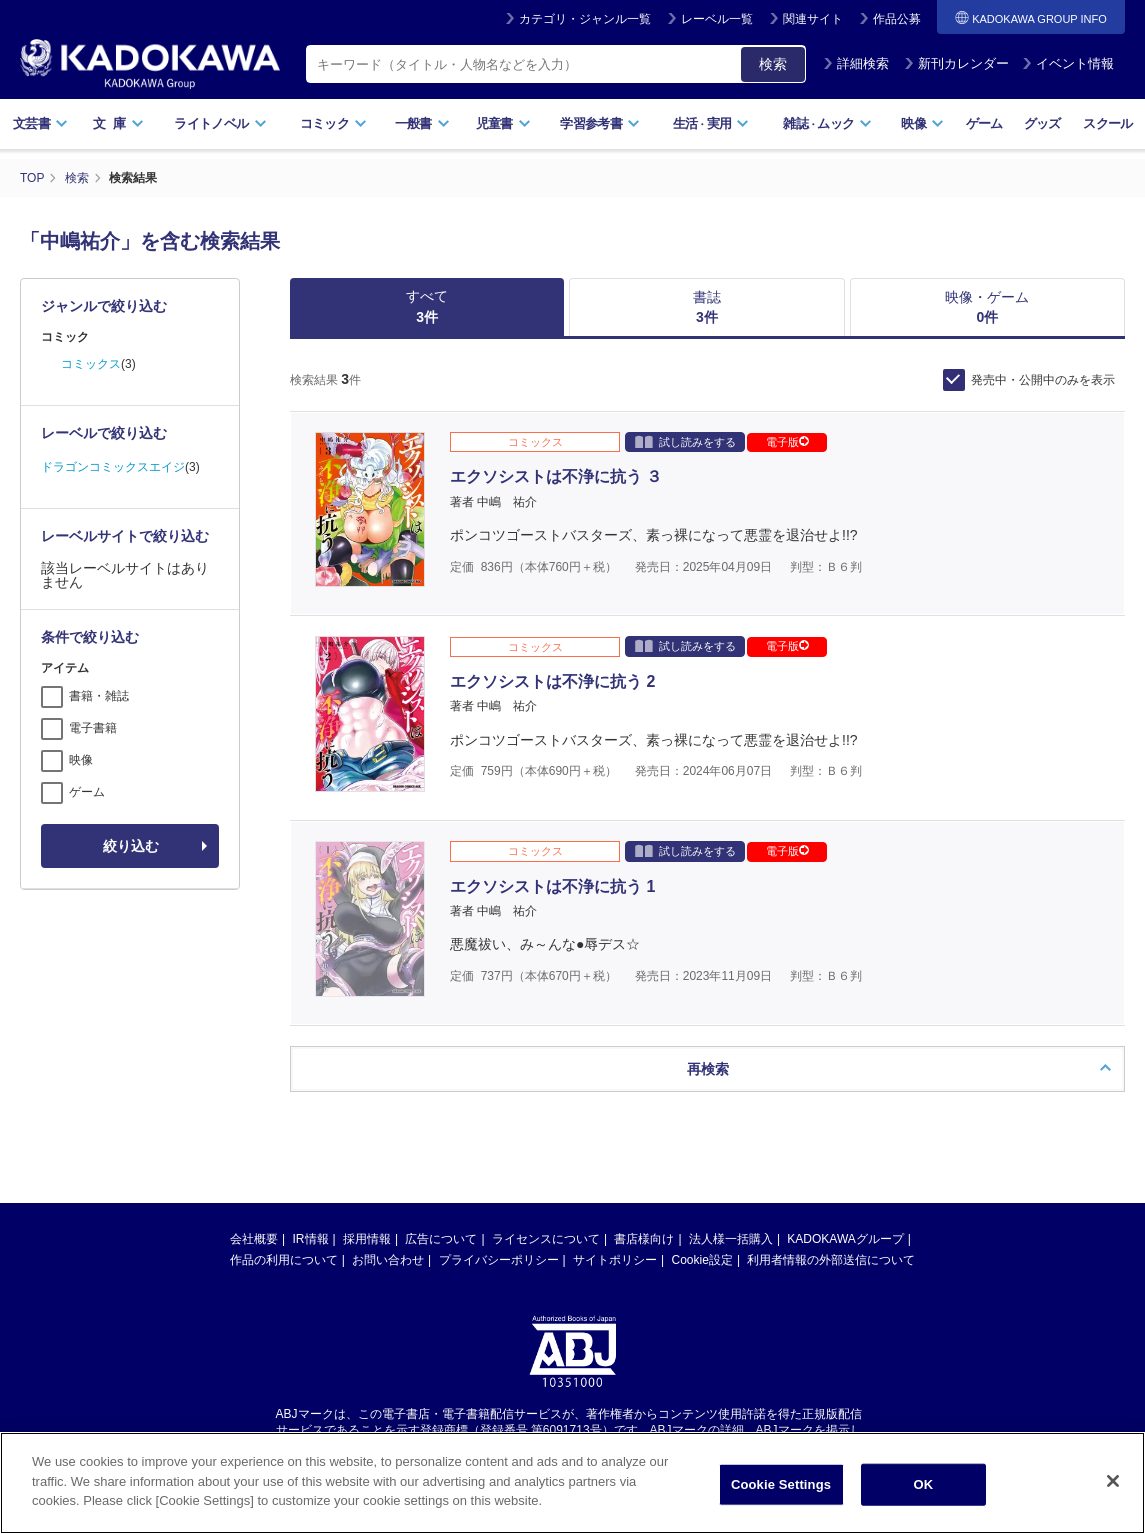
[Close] (1113, 1487)
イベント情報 (1068, 63)
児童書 (503, 123)
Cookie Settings (781, 1490)
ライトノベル (220, 123)
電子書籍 (93, 728)
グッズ (1042, 123)
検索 (773, 64)
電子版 (787, 442)
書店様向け (644, 1220)
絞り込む (131, 846)
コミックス (91, 364)
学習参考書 (600, 123)
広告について (441, 1220)
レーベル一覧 (717, 19)
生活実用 (711, 123)
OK (924, 1490)
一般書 (422, 123)
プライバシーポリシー (499, 1241)
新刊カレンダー (956, 63)
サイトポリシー (615, 1241)
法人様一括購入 (731, 1220)
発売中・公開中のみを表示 (1043, 380)
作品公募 (897, 19)
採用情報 (367, 1220)
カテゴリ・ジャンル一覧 (585, 19)
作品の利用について (284, 1241)
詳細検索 (856, 63)
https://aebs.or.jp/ (501, 1429)
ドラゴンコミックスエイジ (113, 467)
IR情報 (311, 1220)
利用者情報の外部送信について (831, 1241)
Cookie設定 (702, 1241)
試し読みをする (685, 441)
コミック (333, 123)
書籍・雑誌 (99, 696)
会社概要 (254, 1220)
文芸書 (40, 123)
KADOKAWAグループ (845, 1220)
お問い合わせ (388, 1241)
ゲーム (984, 123)
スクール (1107, 123)
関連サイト (813, 19)
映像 (922, 123)
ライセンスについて (546, 1220)
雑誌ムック (827, 123)
